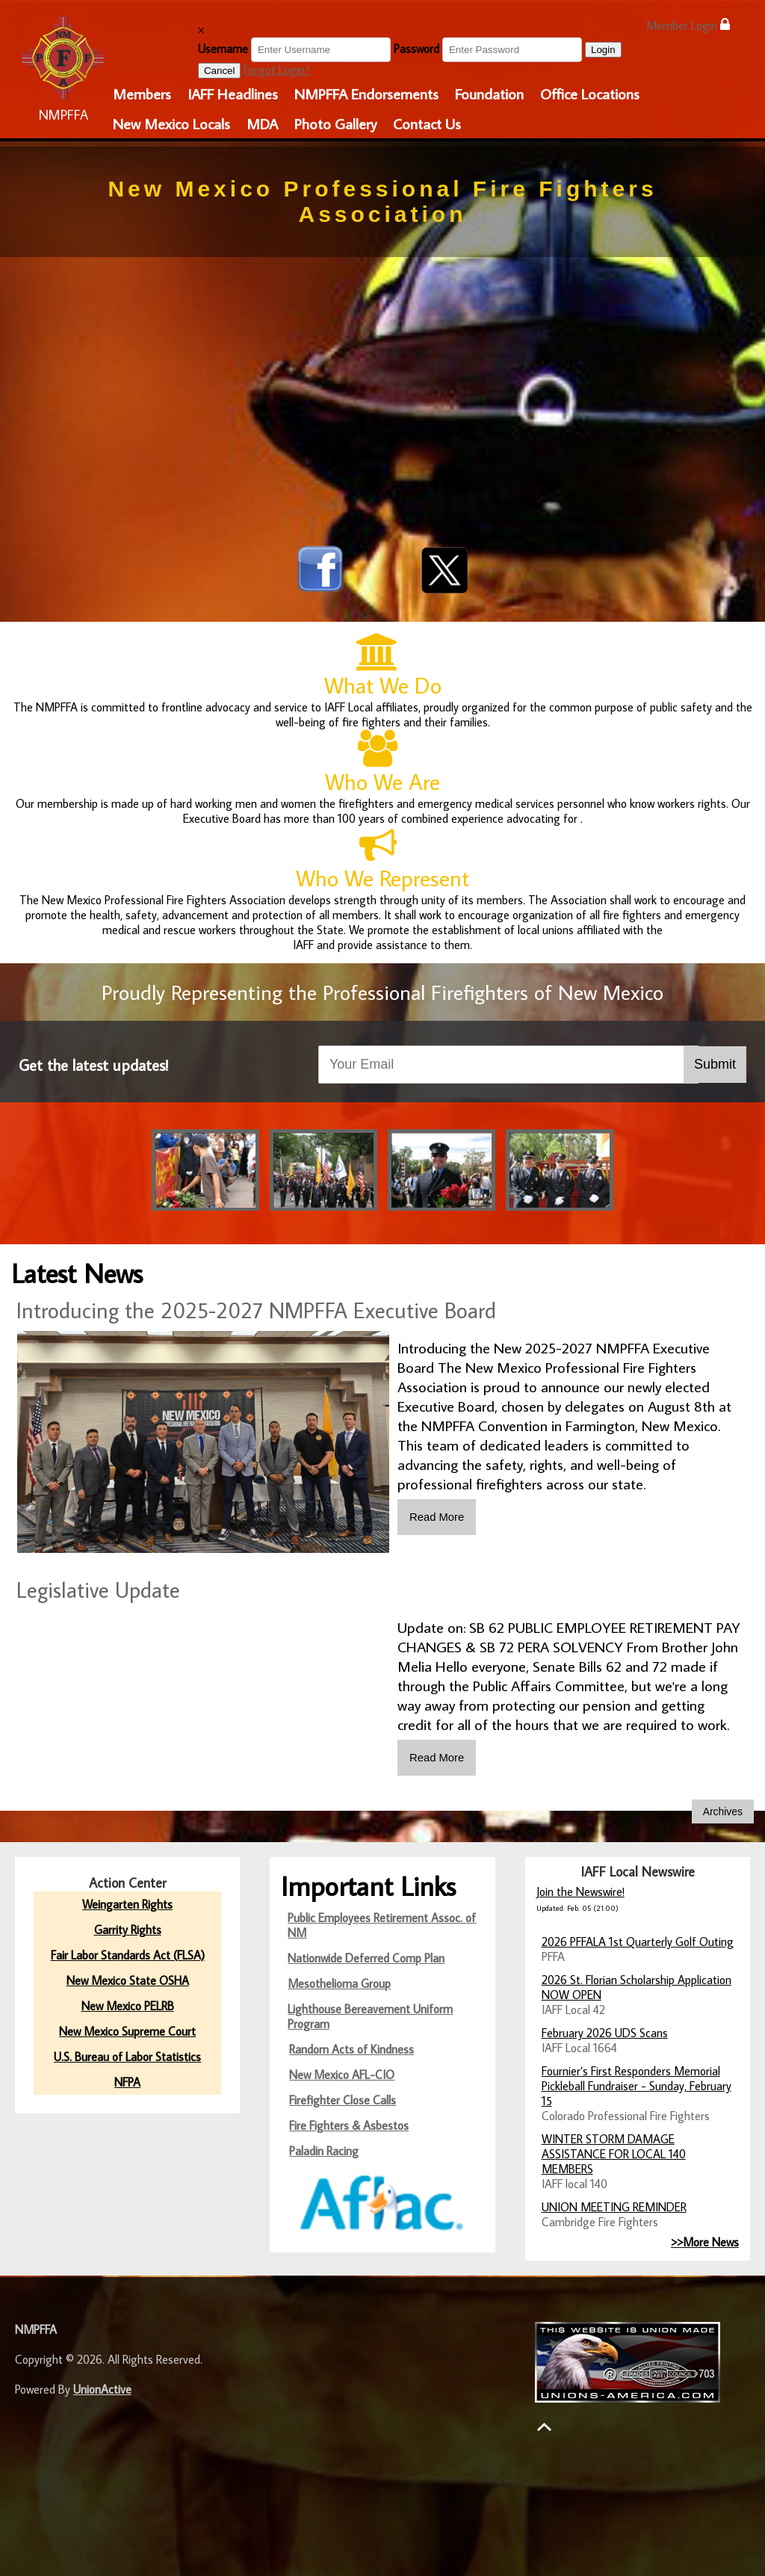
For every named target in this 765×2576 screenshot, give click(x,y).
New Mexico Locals (171, 123)
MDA (262, 123)
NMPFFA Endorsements (366, 93)
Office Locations (589, 93)
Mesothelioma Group (339, 1981)
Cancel (219, 70)
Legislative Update (98, 1589)
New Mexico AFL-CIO (341, 2073)
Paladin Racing (324, 2149)
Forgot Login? (277, 69)
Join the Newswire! (580, 1889)
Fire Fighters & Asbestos (349, 2123)
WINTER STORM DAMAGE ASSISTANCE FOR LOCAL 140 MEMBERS (614, 2152)
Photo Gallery (335, 123)
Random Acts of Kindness (351, 2047)
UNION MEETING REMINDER (614, 2205)
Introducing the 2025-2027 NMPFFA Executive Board (256, 1310)
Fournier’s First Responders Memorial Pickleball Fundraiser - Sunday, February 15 (636, 2084)
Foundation (489, 93)
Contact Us (427, 123)
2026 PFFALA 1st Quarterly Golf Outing (638, 1940)
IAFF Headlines (233, 93)
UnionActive (102, 2387)
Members (142, 93)
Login (603, 49)
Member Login (688, 25)
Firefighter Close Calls (342, 2098)
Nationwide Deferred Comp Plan (366, 1956)
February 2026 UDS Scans (605, 2031)
